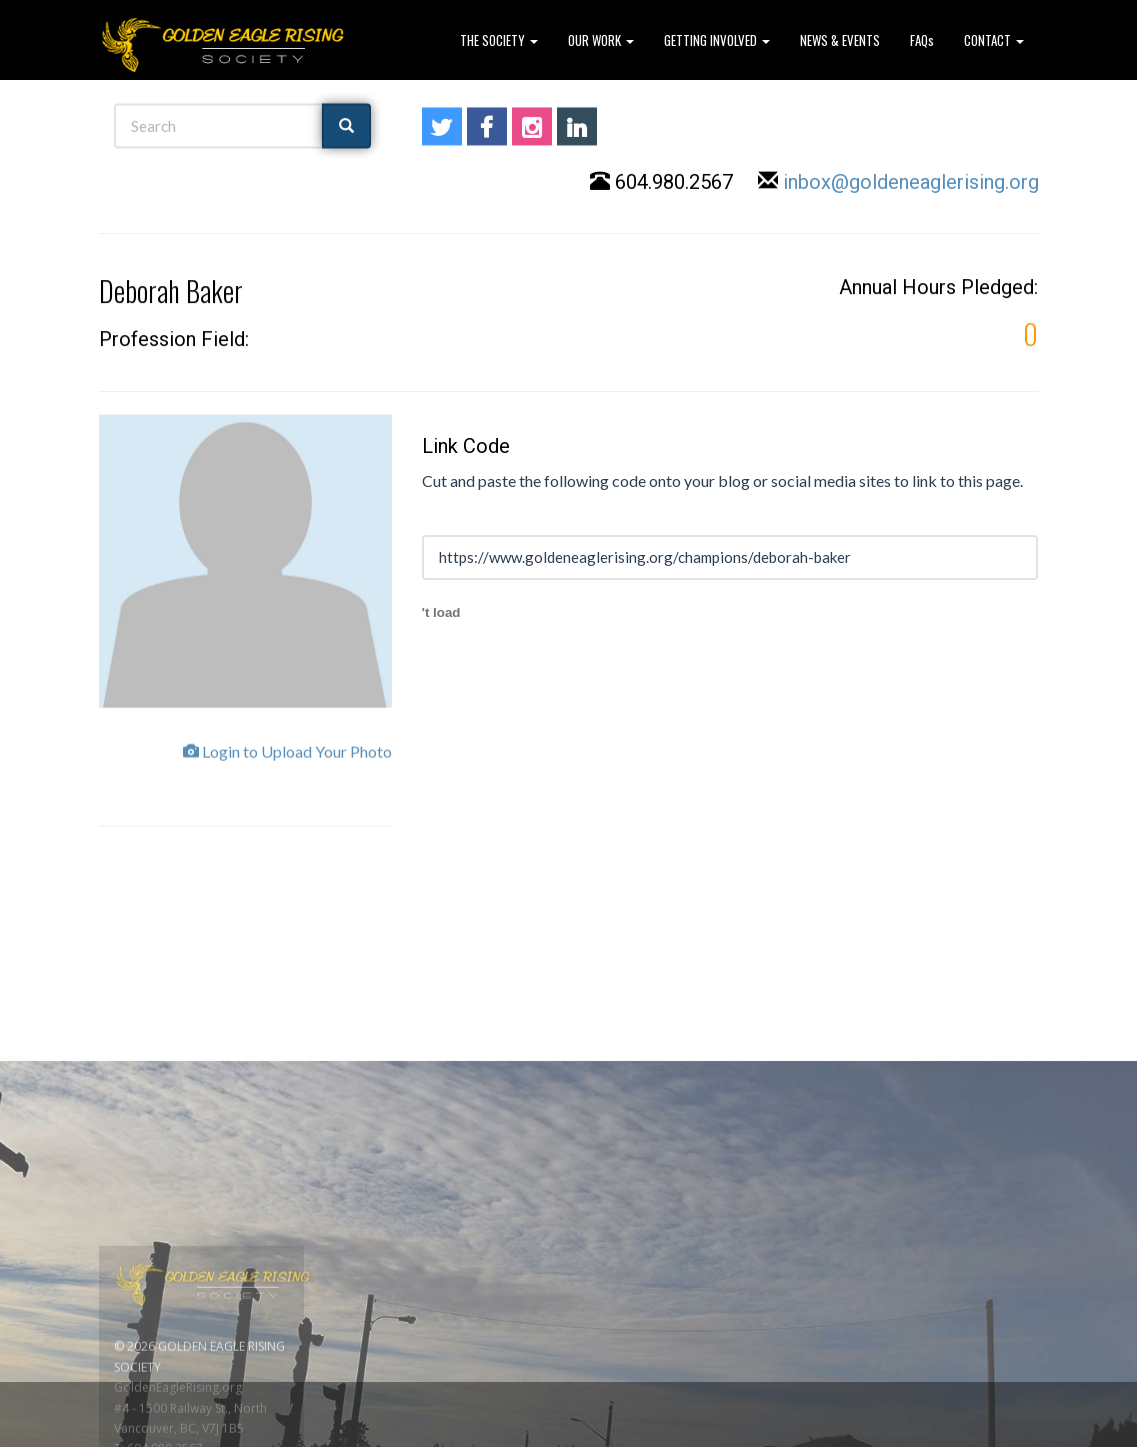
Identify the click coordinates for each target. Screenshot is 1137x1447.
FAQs (922, 40)
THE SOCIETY (499, 40)
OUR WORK (601, 40)
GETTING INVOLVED (717, 40)
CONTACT (994, 40)
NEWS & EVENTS (840, 40)
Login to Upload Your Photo (287, 758)
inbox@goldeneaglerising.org (911, 183)
